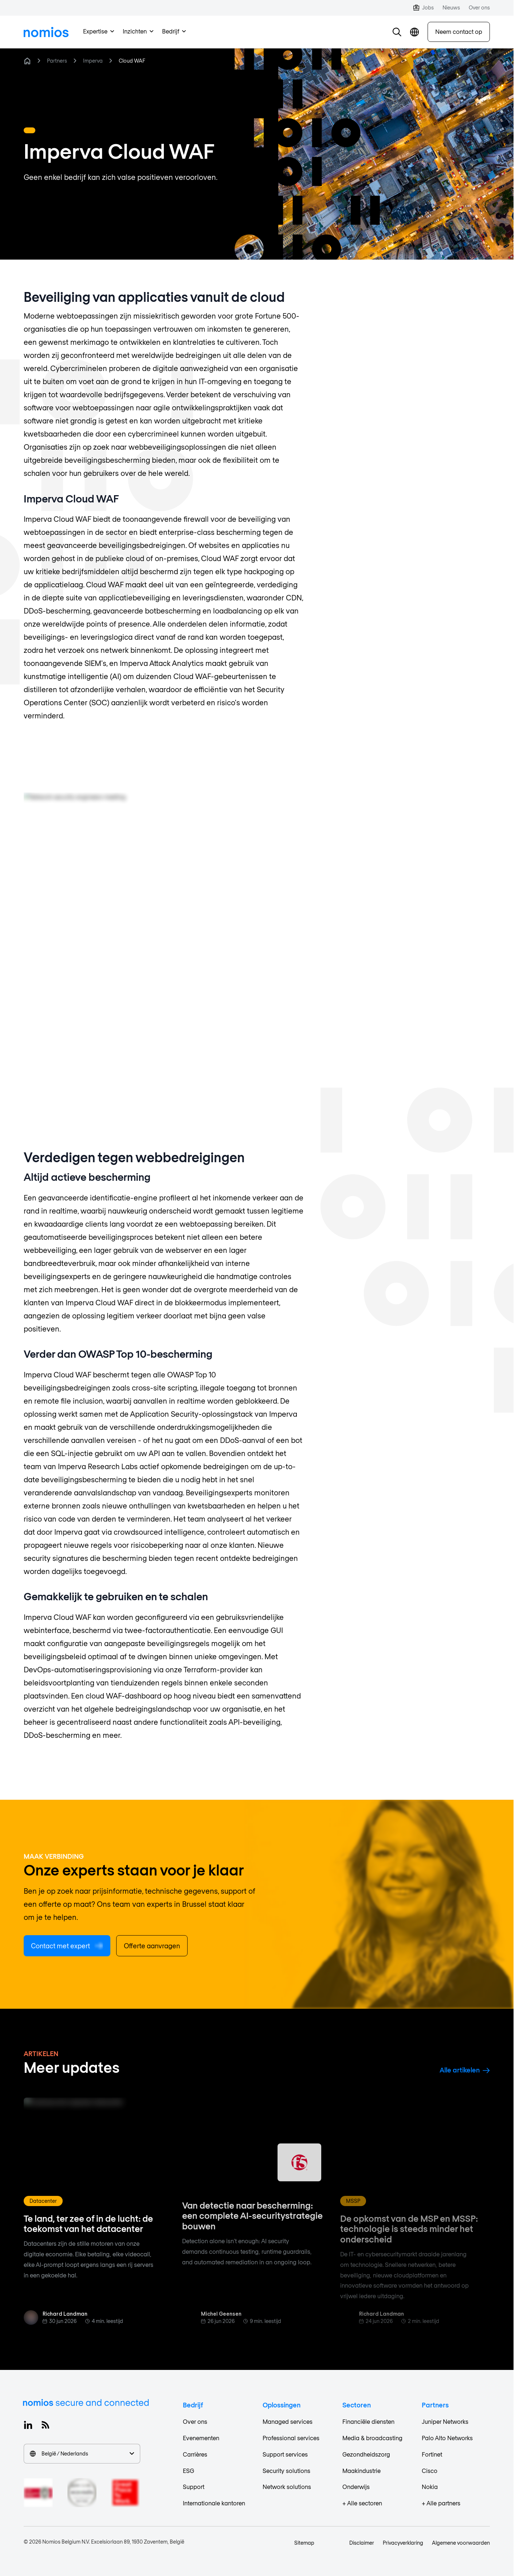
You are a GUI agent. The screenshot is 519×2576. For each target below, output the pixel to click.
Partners (57, 61)
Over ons (195, 2421)
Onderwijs (356, 2486)
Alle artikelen (465, 2070)
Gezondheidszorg (366, 2454)
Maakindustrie (361, 2470)
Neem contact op (458, 31)
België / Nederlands (82, 2453)
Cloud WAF (132, 61)
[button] (397, 32)
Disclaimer (361, 2543)
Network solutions (287, 2486)
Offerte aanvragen (152, 1946)
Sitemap (304, 2543)
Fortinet (432, 2454)
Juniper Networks (445, 2421)
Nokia (430, 2486)
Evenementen (201, 2437)
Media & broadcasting (372, 2437)
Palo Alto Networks (447, 2437)
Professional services (291, 2437)
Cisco (429, 2470)
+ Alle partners (441, 2503)
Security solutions (286, 2470)
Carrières (195, 2454)
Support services (285, 2454)
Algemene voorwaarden (461, 2543)
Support (193, 2486)
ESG (188, 2470)
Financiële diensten (368, 2421)
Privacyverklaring (403, 2543)
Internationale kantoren (214, 2503)
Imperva (93, 61)
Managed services (287, 2421)
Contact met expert (67, 1945)
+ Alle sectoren (362, 2503)
